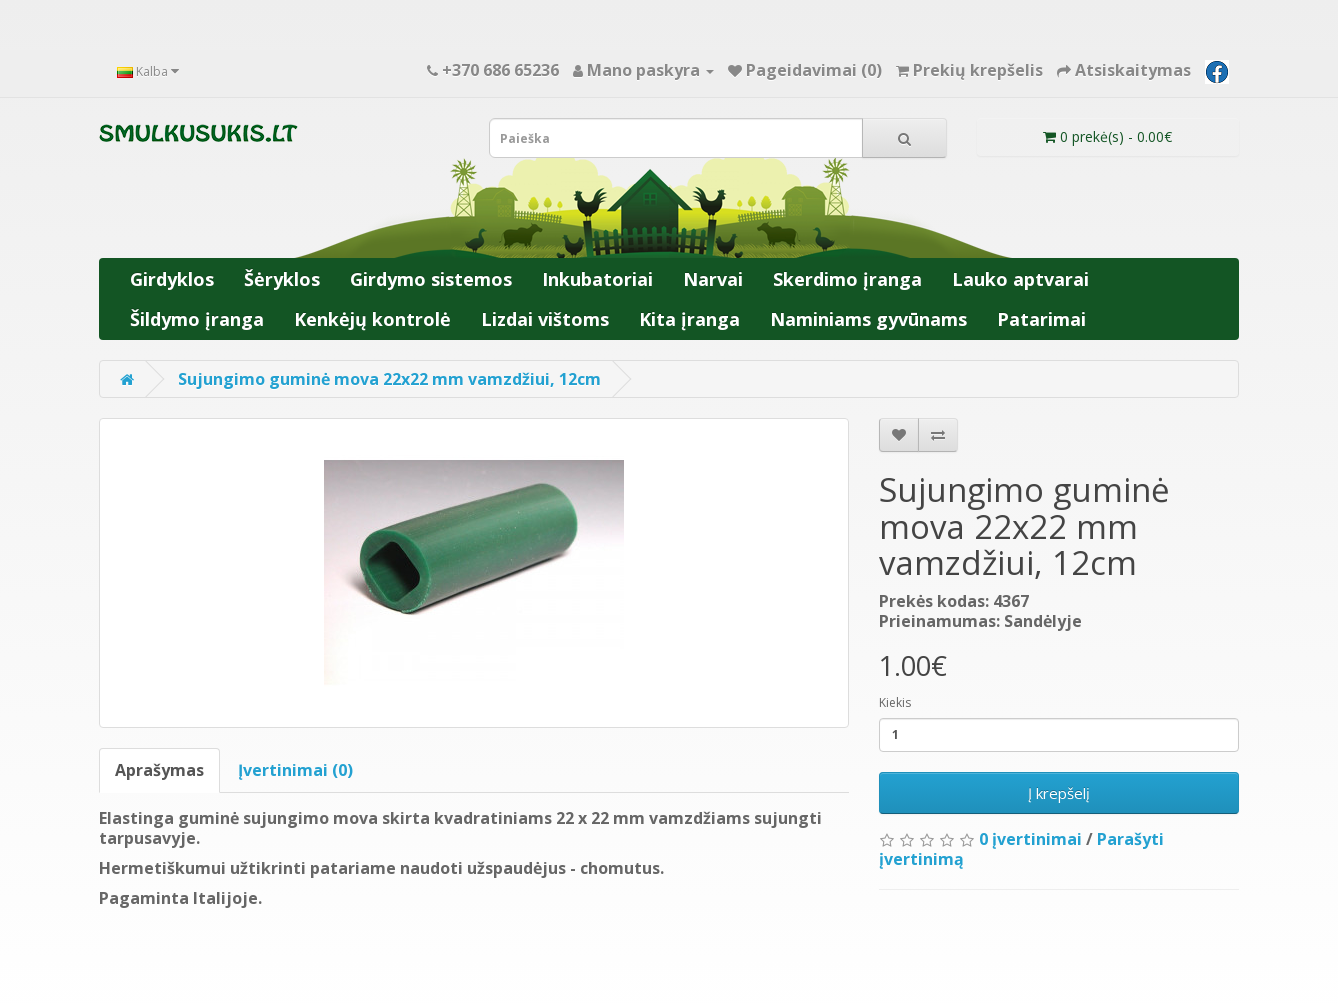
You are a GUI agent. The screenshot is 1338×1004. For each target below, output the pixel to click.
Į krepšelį (1059, 793)
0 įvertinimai (1030, 839)
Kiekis (895, 702)
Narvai (713, 279)
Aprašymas (159, 770)
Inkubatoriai (597, 279)
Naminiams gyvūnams (868, 319)
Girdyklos (172, 279)
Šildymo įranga (197, 319)
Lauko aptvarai (1020, 279)
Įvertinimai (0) (295, 770)
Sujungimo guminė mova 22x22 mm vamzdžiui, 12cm (389, 379)
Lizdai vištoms (545, 319)
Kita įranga (689, 319)
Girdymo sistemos (431, 279)
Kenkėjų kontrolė (372, 319)
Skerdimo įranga (847, 279)
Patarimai (1041, 319)
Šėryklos (282, 279)
